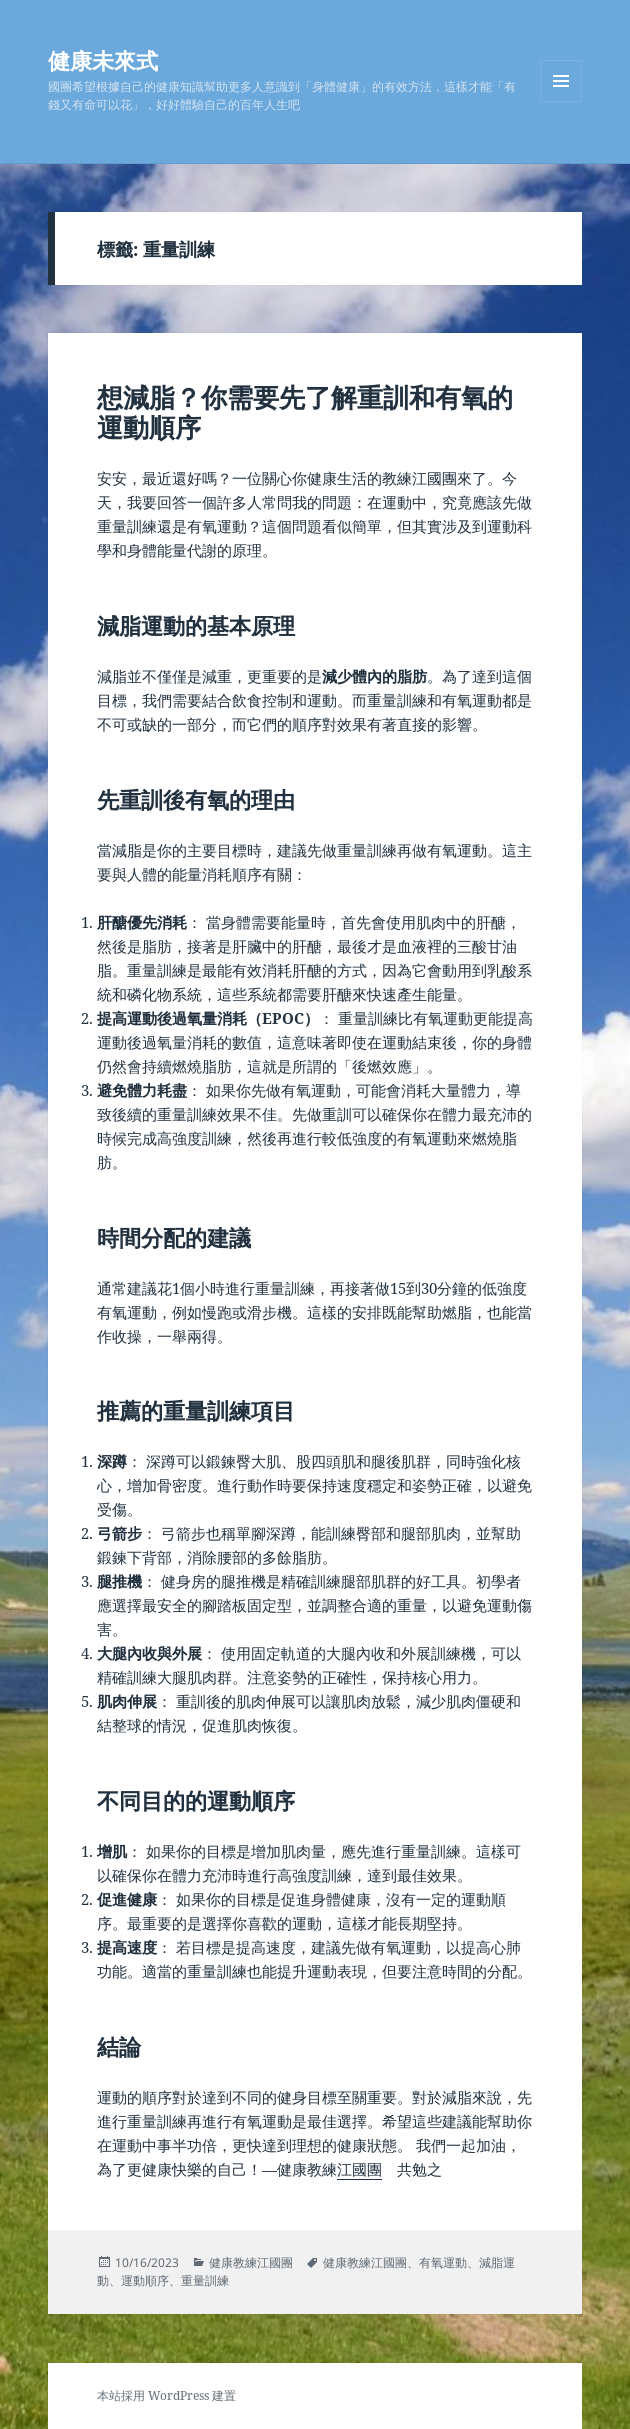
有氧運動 (443, 2262)
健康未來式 (103, 60)
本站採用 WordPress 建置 (166, 2395)
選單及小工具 (561, 101)
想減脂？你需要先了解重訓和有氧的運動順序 (305, 412)
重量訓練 (205, 2280)
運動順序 (145, 2280)
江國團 (359, 2169)
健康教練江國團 (251, 2262)
